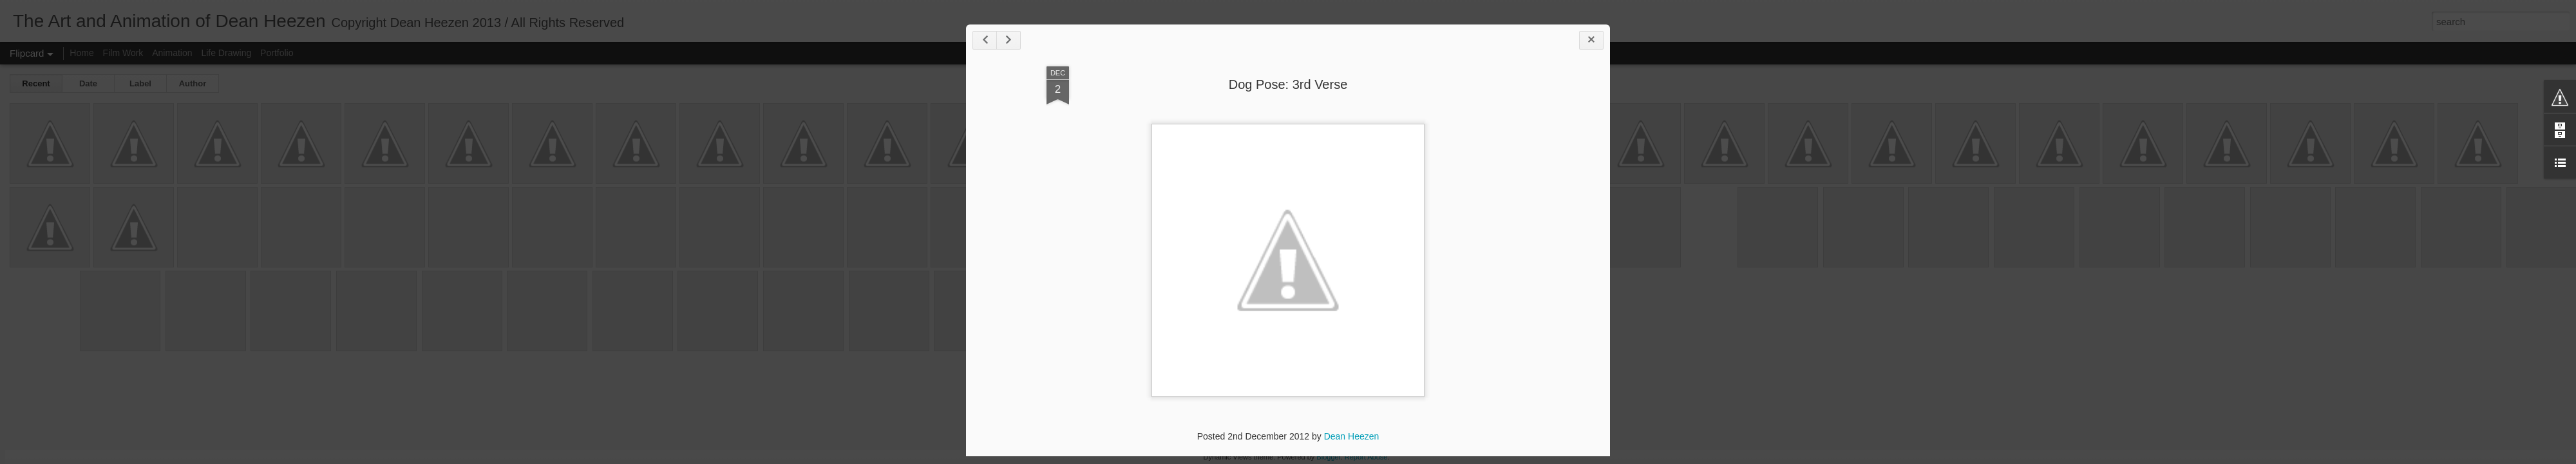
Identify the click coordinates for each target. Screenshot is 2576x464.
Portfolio (276, 53)
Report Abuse (1366, 457)
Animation (172, 53)
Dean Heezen (1351, 436)
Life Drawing (226, 53)
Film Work (123, 53)
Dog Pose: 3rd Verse (1288, 84)
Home (81, 53)
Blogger (1328, 457)
